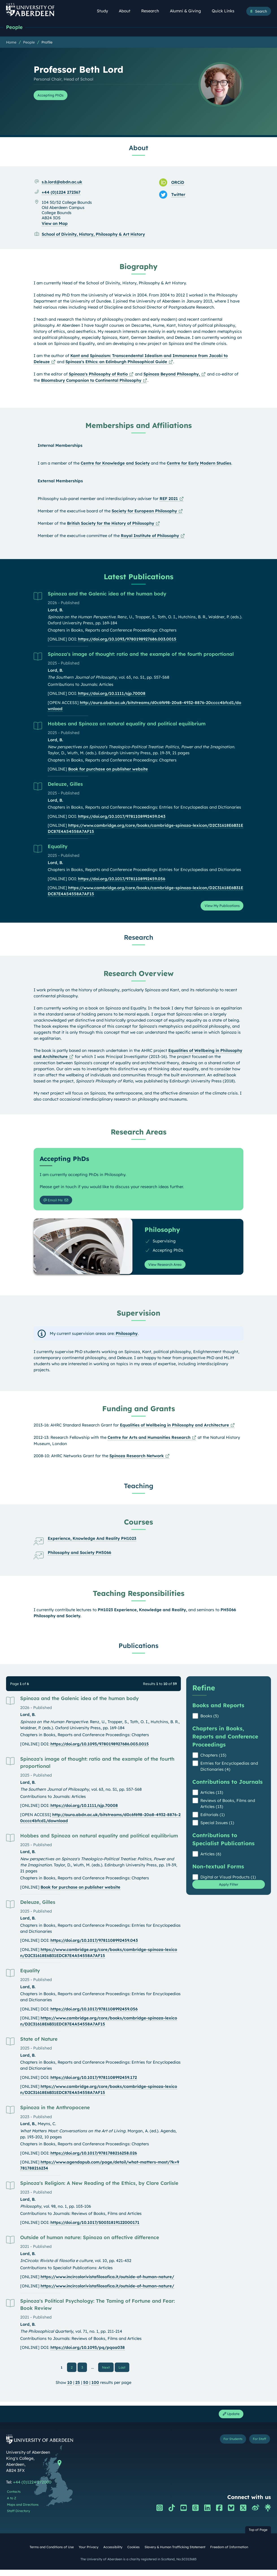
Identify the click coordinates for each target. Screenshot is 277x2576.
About (127, 10)
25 (77, 2387)
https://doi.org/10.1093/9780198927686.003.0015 (127, 639)
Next (107, 2371)
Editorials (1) (212, 1818)
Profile (46, 43)
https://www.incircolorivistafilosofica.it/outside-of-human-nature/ (107, 2281)
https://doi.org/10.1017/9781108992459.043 (121, 817)
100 (95, 2387)
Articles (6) (210, 1858)
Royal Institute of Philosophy (150, 536)
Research (152, 10)
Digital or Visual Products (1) (228, 1881)
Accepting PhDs (53, 96)
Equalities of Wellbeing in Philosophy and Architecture (174, 1429)
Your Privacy (88, 2553)
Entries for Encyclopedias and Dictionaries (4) (229, 1770)
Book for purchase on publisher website (108, 769)
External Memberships (60, 481)
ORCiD (177, 183)
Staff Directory (18, 2517)
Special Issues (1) (217, 1827)
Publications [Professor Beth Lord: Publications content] (138, 1650)
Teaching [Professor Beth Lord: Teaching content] (138, 1490)
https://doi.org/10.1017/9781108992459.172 (93, 2081)
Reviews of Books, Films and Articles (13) (227, 1807)
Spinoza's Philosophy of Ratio (98, 374)
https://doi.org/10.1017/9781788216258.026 (93, 2157)
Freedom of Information (229, 2553)
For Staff (257, 2446)
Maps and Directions (23, 2511)
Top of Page (258, 2536)
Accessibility (112, 2553)
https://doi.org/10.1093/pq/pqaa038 (87, 2351)
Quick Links (225, 10)
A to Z (11, 2504)
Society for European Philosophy (144, 511)
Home (11, 43)
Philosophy (127, 1337)
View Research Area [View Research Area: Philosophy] (168, 1268)
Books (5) (209, 1720)
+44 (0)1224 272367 (61, 192)
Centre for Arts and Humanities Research (149, 1441)
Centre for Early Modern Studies (199, 463)
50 (85, 2387)
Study (105, 10)
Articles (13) (211, 1796)
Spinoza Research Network (136, 1460)
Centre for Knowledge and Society (115, 463)
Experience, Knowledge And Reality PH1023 (92, 1542)
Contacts (14, 2498)
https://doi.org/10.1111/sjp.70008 (111, 694)
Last (123, 2371)
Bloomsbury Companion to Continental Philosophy (91, 381)
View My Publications (218, 907)
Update (229, 2419)
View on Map (55, 224)
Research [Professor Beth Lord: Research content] (138, 939)
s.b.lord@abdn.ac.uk (62, 182)
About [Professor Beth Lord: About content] (138, 148)
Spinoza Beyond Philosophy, (171, 374)
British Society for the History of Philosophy (110, 524)
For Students (223, 2446)
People (15, 27)
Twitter (178, 195)
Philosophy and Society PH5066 (79, 1556)
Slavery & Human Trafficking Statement (175, 2553)
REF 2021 (169, 499)
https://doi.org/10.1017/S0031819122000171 (94, 2226)
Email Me (55, 1202)
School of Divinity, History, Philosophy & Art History (93, 234)
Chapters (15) (213, 1759)
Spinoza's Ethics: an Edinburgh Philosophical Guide (116, 362)
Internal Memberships (60, 446)
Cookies (133, 2553)
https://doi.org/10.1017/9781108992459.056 (121, 879)
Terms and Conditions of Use (52, 2553)
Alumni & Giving (188, 10)
